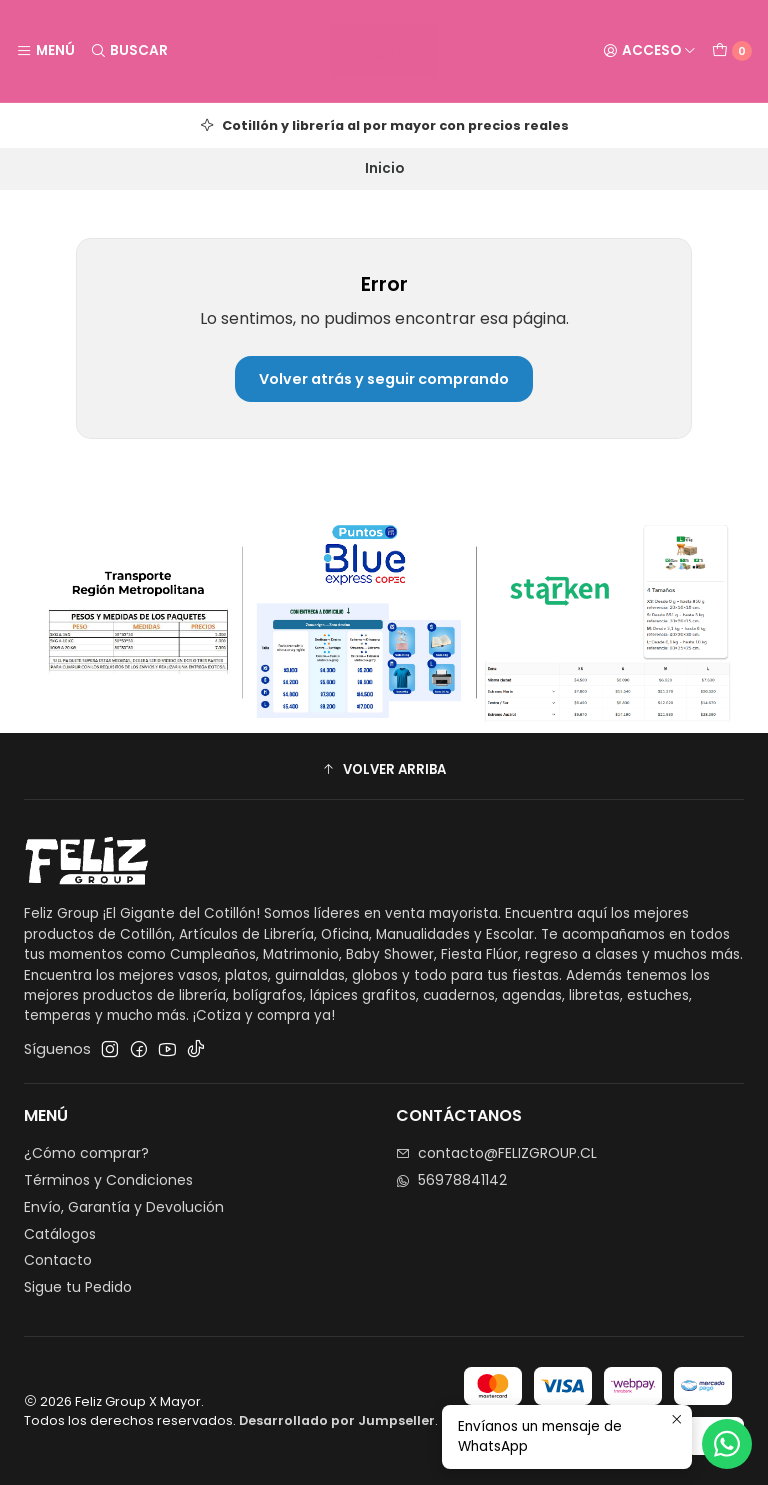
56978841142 (451, 1180)
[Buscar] (128, 51)
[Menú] (45, 51)
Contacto (58, 1260)
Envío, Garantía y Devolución (124, 1207)
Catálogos (60, 1234)
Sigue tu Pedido (78, 1287)
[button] (384, 769)
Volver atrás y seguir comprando (384, 379)
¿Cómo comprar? (86, 1153)
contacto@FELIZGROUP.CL (496, 1153)
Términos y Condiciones (108, 1180)
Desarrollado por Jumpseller (337, 1420)
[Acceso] (649, 51)
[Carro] (732, 51)
